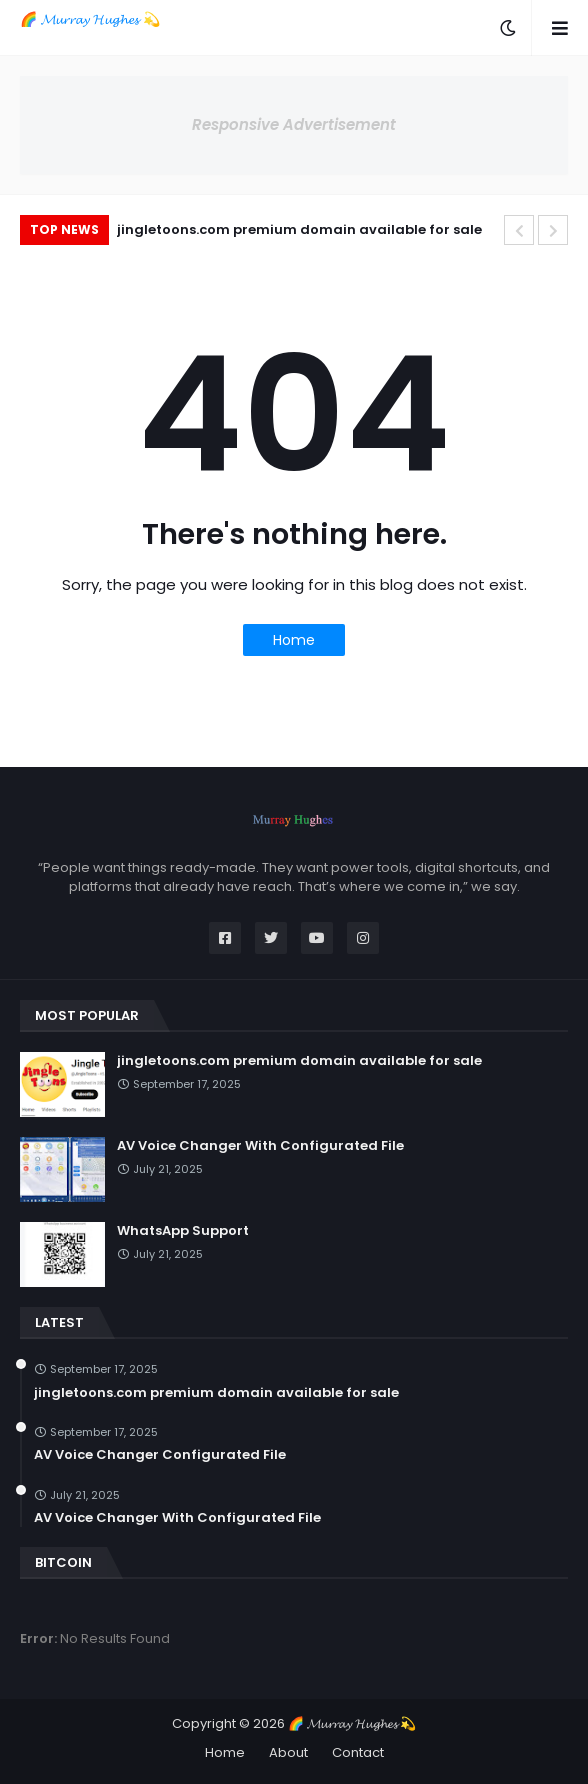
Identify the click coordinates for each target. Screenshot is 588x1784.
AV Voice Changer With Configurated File (260, 1146)
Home (294, 640)
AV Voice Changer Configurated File (160, 1455)
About (288, 1752)
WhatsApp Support (183, 1231)
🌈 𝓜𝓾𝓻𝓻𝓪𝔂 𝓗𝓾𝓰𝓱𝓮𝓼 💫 (90, 19)
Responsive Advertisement (294, 124)
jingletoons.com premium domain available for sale (299, 229)
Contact (358, 1752)
